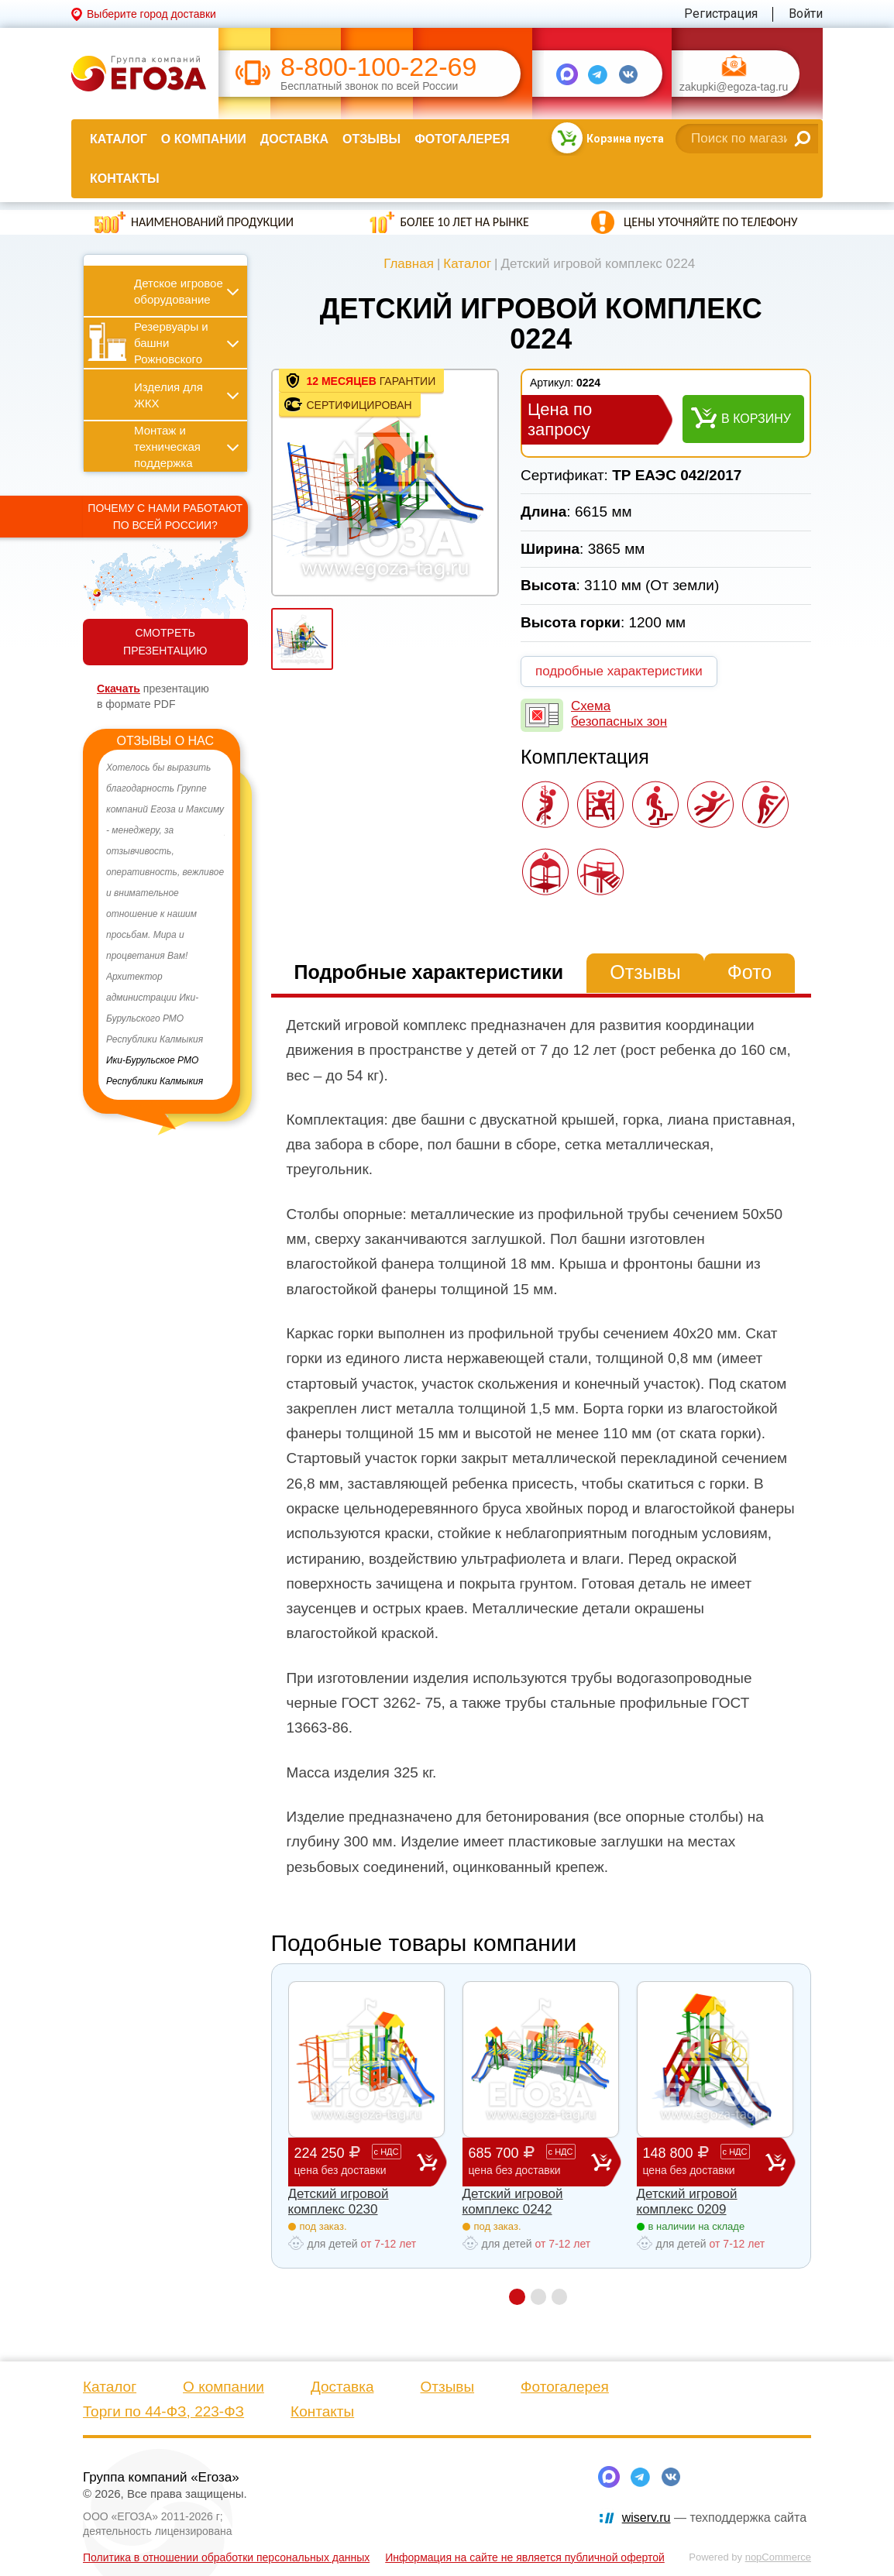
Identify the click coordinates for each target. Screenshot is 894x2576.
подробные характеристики (619, 671)
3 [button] (560, 2297)
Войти (806, 13)
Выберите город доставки (151, 14)
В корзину (756, 418)
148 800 (704, 2161)
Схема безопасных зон (619, 714)
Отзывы (371, 139)
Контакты (125, 178)
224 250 (355, 2161)
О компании (203, 139)
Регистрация (721, 13)
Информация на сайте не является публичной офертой (525, 2557)
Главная (408, 263)
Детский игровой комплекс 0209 (687, 2201)
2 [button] (538, 2297)
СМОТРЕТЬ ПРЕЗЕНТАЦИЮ (165, 642)
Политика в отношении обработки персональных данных (226, 2557)
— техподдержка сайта (714, 2517)
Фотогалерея (461, 139)
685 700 (530, 2161)
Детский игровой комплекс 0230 (338, 2201)
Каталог (118, 139)
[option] (165, 924)
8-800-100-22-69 (378, 67)
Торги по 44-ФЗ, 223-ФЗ (163, 2411)
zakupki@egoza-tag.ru (733, 87)
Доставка (294, 139)
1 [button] (516, 2297)
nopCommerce (778, 2557)
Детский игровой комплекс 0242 (512, 2201)
